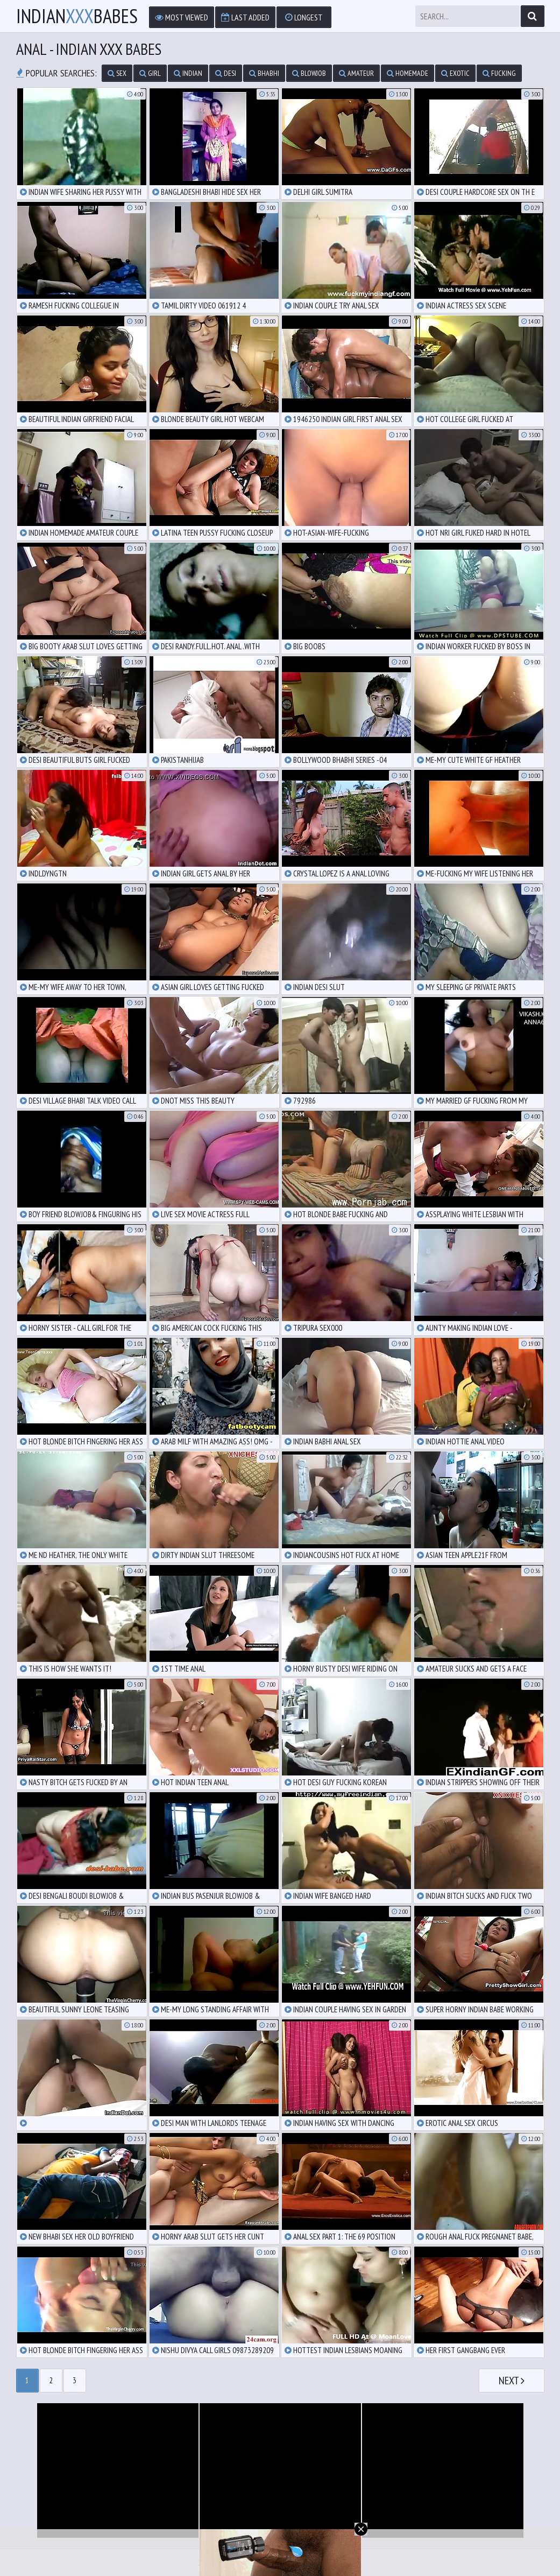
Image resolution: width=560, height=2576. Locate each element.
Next (511, 2381)
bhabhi (264, 73)
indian (188, 73)
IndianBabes (77, 16)
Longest (304, 17)
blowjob (309, 73)
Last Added (245, 17)
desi (225, 73)
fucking (499, 73)
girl (150, 73)
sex (117, 73)
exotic (455, 73)
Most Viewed (181, 17)
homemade (407, 73)
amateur (356, 73)
